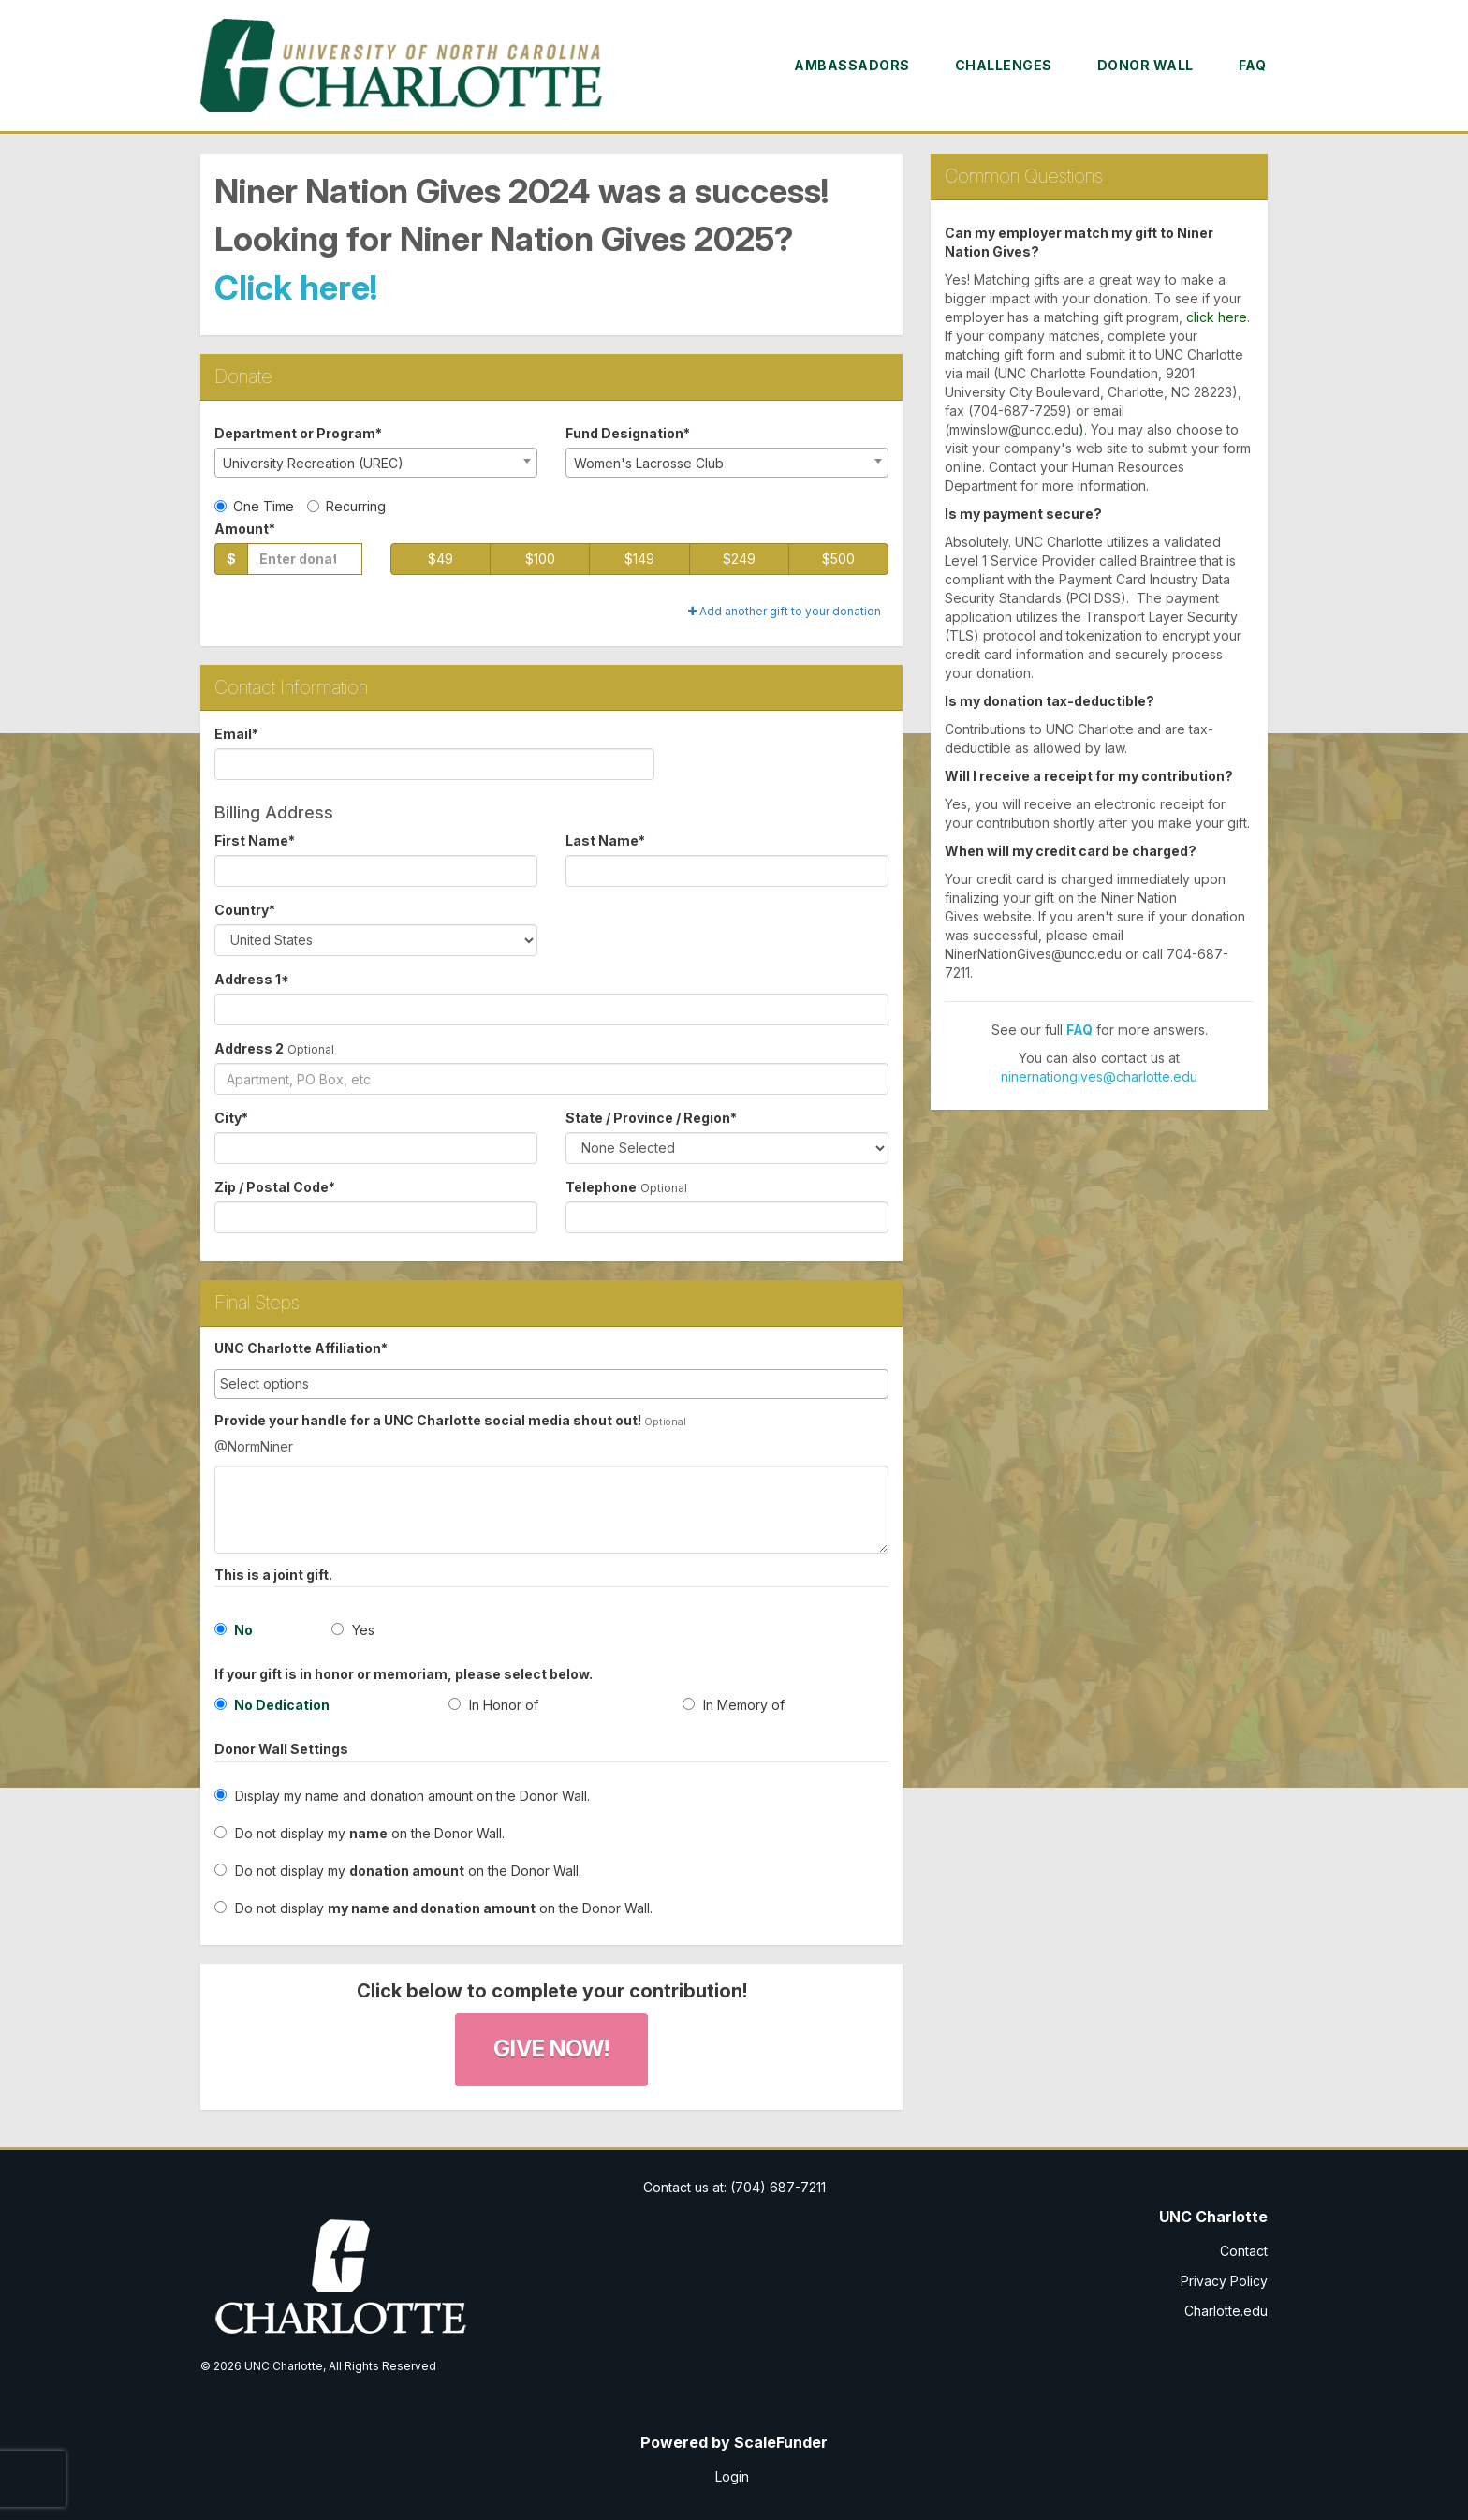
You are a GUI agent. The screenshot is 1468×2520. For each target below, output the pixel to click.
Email (236, 734)
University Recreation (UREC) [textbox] (313, 463)
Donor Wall (1145, 65)
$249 (739, 559)
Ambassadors (852, 65)
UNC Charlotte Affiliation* (301, 1348)
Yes (352, 1630)
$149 (639, 559)
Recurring (346, 506)
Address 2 (249, 1048)
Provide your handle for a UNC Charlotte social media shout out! (427, 1420)
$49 (440, 559)
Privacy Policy (1224, 2281)
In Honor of (493, 1705)
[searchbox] (551, 1384)
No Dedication (272, 1705)
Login (732, 2476)
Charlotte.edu (1226, 2311)
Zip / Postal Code (274, 1187)
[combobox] (375, 463)
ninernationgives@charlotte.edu (1099, 1076)
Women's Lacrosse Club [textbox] (649, 463)
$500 (838, 559)
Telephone (601, 1187)
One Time (254, 506)
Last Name (605, 840)
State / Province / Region (651, 1118)
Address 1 (251, 979)
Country (244, 910)
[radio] (317, 1709)
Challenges (1003, 65)
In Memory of (734, 1705)
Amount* (244, 529)
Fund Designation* (627, 433)
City (231, 1118)
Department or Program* (298, 433)
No (233, 1630)
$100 (540, 559)
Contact (1244, 2251)
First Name (254, 840)
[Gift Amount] (304, 559)
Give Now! (551, 2048)
